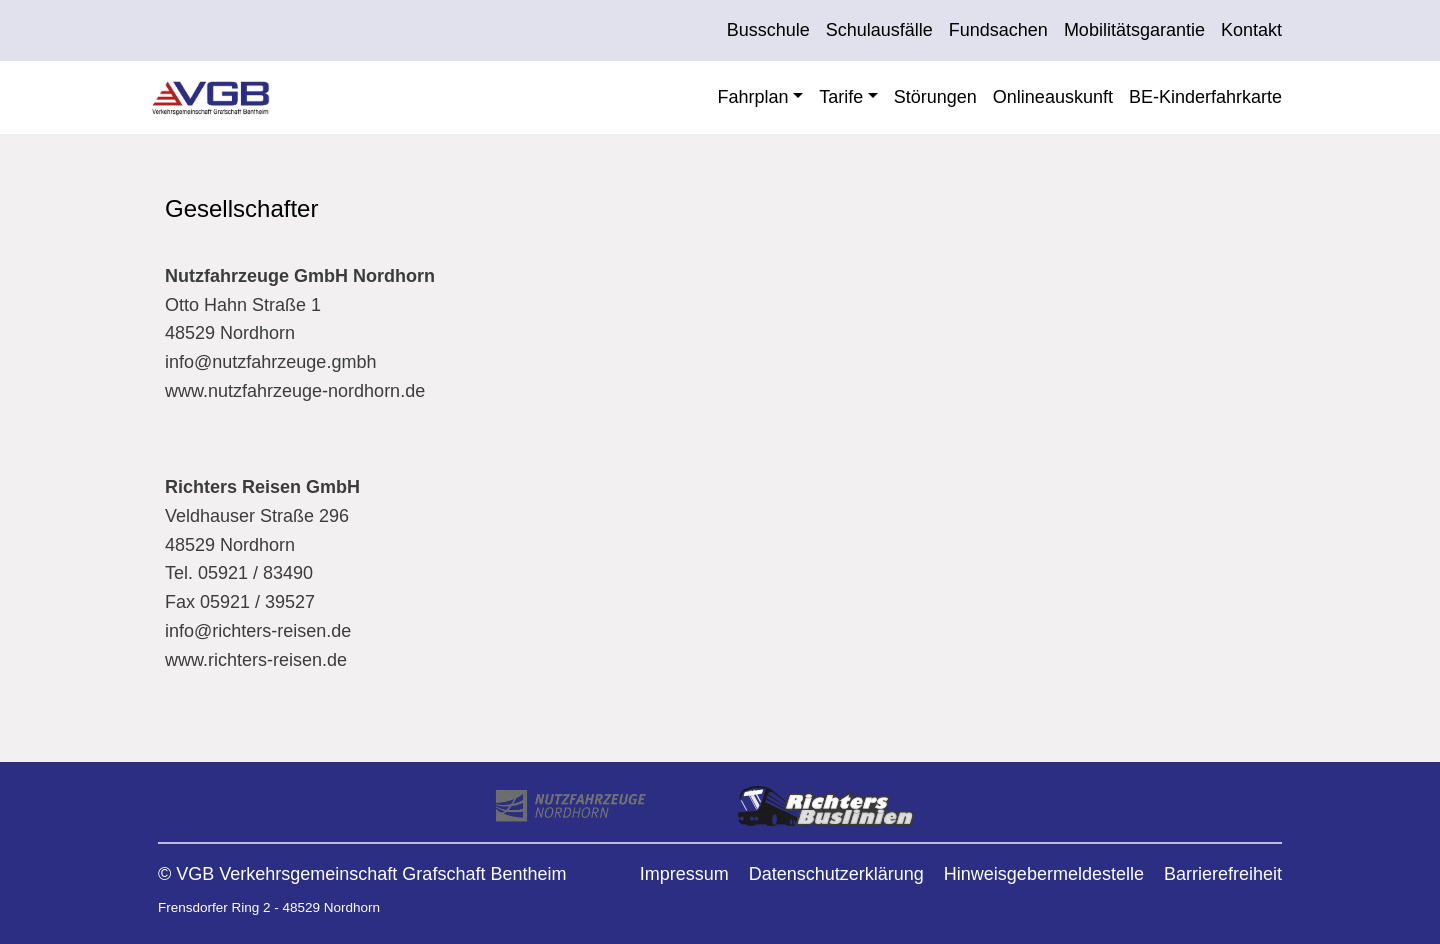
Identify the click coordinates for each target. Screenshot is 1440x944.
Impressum (684, 874)
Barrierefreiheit (1223, 874)
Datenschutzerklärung (836, 874)
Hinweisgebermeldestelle (1044, 874)
